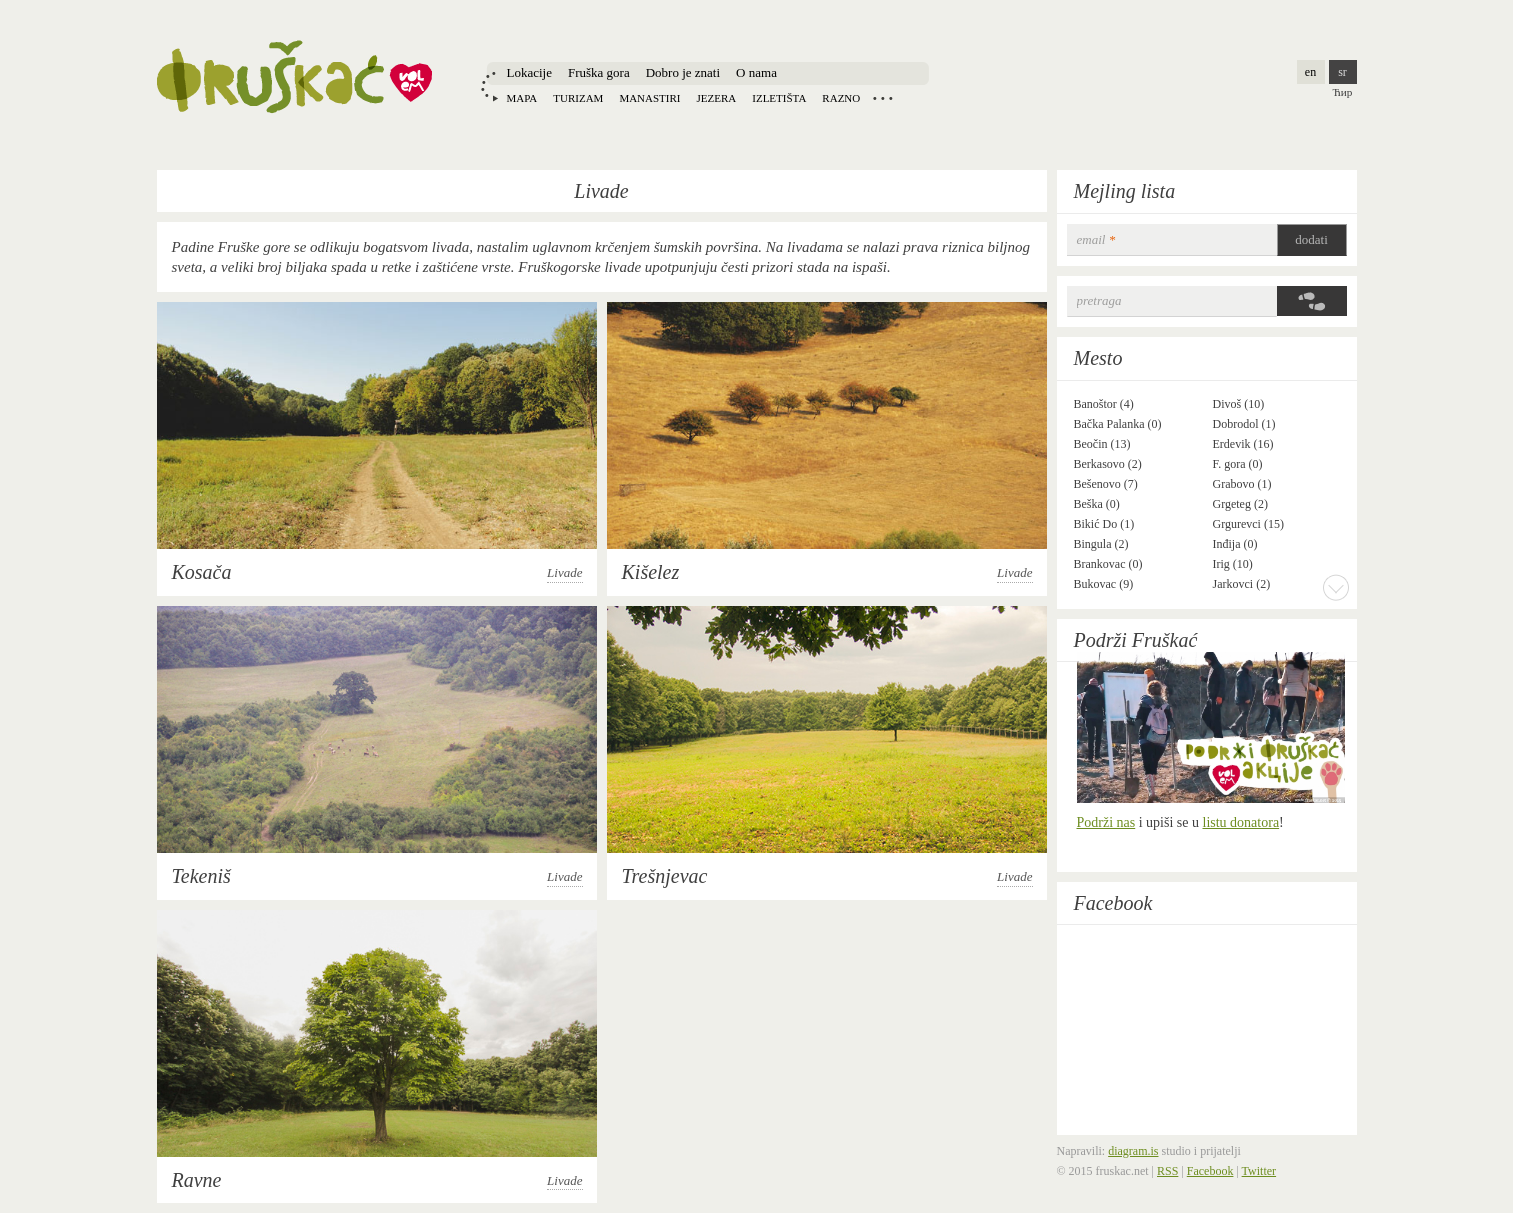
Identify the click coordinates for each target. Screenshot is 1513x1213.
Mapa (522, 98)
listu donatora (1241, 822)
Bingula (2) (1101, 544)
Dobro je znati (683, 72)
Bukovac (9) (1104, 584)
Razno (841, 98)
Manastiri (649, 98)
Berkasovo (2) (1108, 464)
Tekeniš (201, 876)
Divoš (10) (1239, 404)
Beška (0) (1097, 504)
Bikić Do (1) (1104, 524)
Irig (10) (1233, 564)
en (1310, 72)
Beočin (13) (1102, 444)
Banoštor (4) (1104, 404)
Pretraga (1099, 300)
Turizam (578, 98)
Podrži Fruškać (1136, 640)
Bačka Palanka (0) (1118, 424)
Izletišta (779, 98)
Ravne (197, 1180)
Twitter (1259, 1171)
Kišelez (651, 572)
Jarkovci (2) (1242, 584)
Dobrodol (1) (1244, 424)
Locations (883, 98)
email (1096, 239)
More (1336, 587)
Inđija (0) (1235, 544)
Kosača (202, 572)
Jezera (717, 98)
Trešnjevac (665, 876)
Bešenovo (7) (1106, 484)
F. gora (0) (1238, 464)
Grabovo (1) (1242, 484)
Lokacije (529, 72)
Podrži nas (1106, 822)
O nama (756, 72)
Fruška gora (599, 72)
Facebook (1113, 903)
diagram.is (1133, 1151)
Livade (564, 572)
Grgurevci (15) (1248, 524)
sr (1342, 72)
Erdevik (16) (1243, 444)
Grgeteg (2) (1240, 504)
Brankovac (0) (1108, 564)
